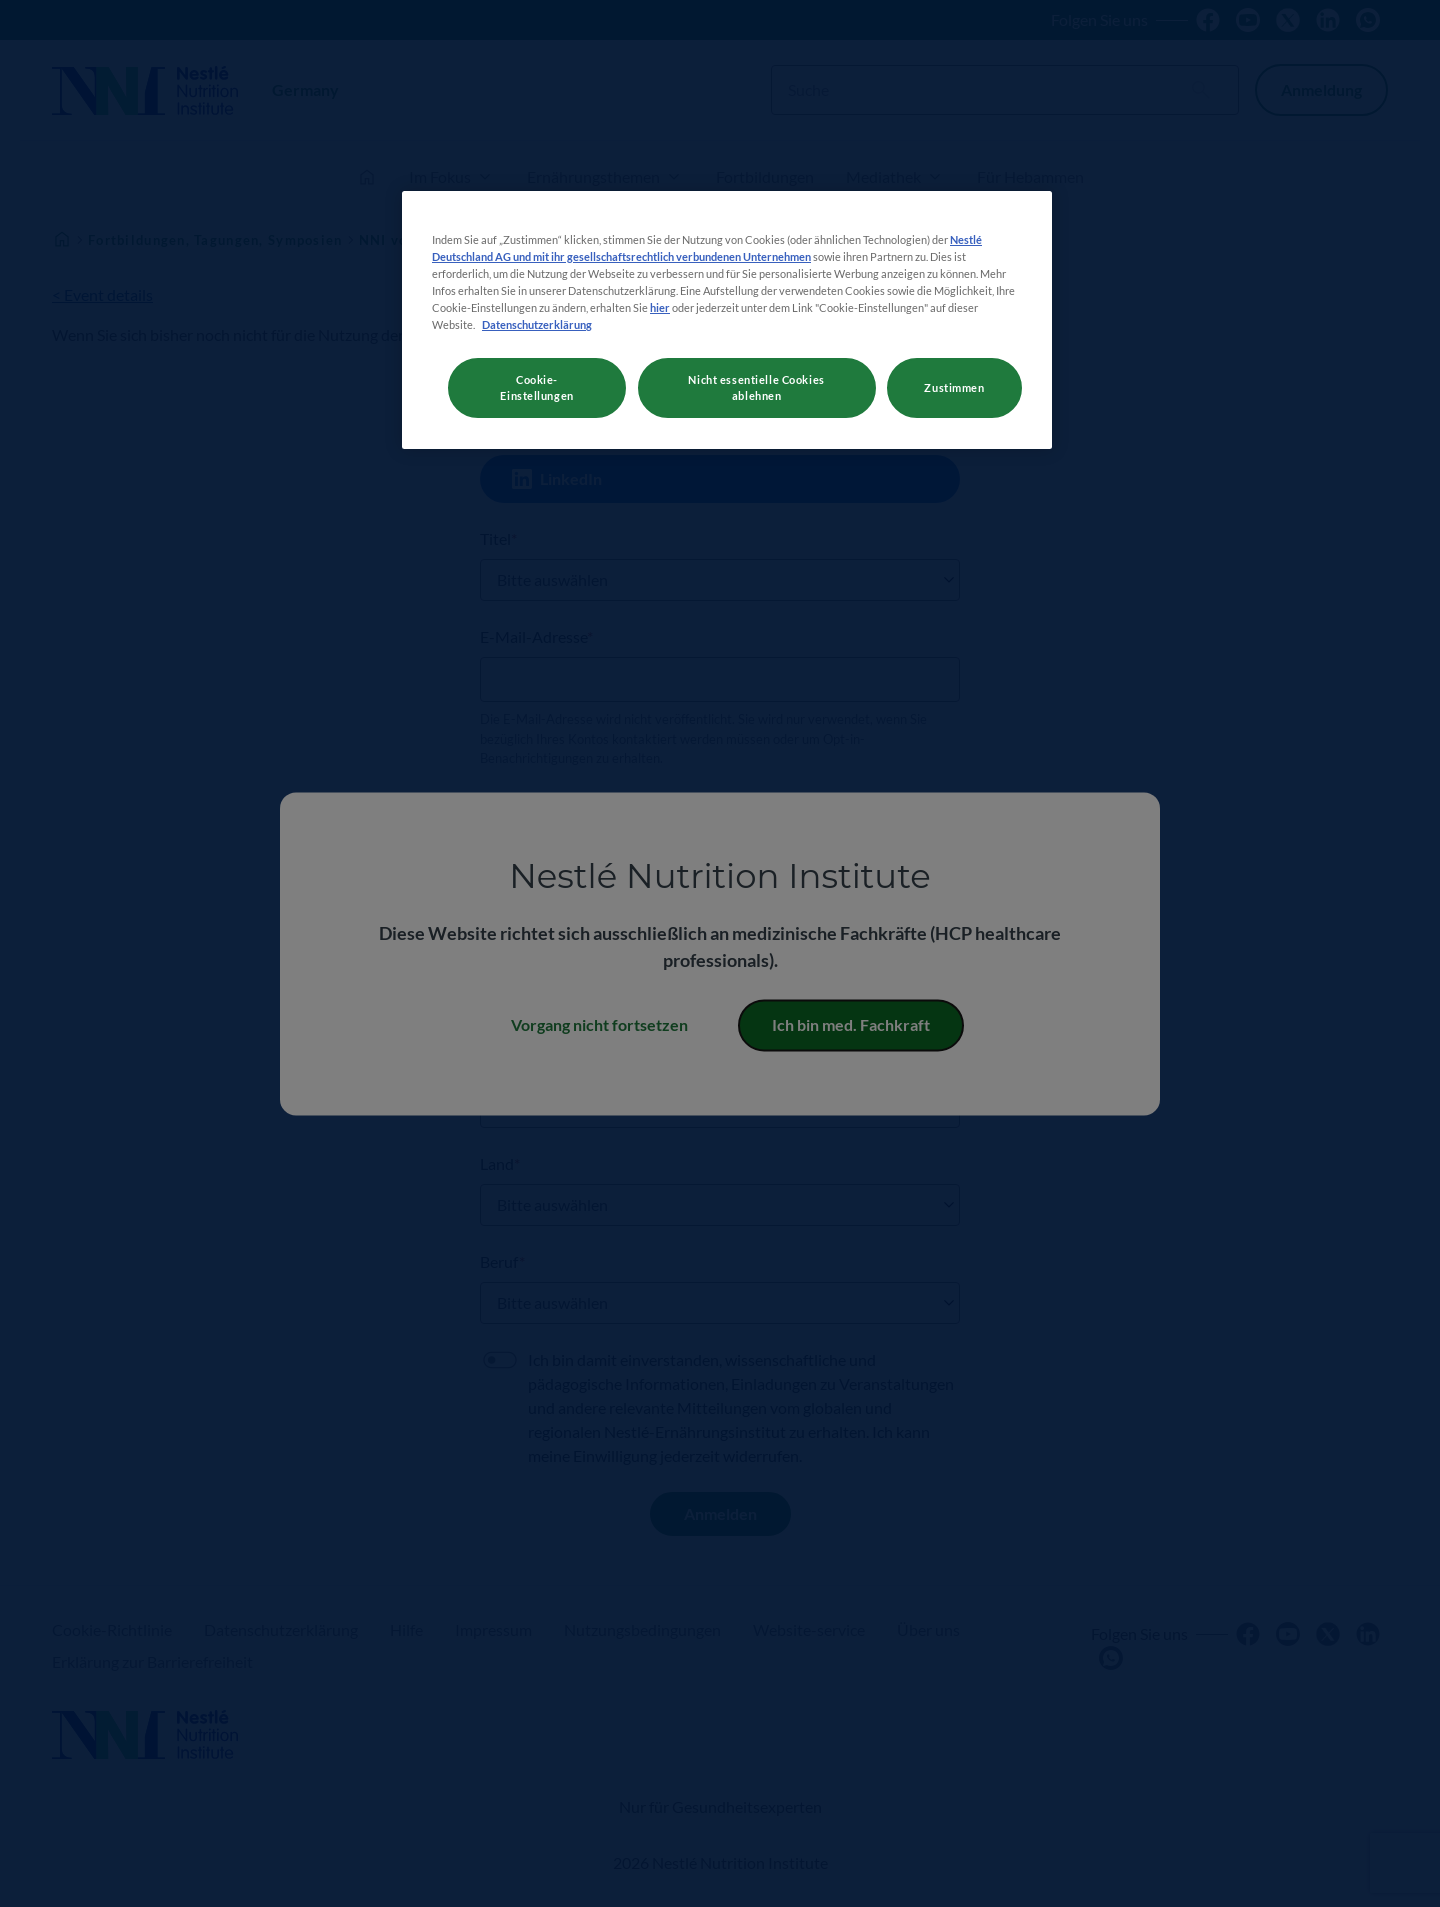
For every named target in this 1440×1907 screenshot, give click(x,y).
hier (660, 307)
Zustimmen (954, 387)
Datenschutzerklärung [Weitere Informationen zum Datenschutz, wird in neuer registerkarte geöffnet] (537, 324)
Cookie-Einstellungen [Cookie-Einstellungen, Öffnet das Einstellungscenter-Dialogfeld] (536, 387)
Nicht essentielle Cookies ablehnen (756, 387)
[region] (727, 320)
